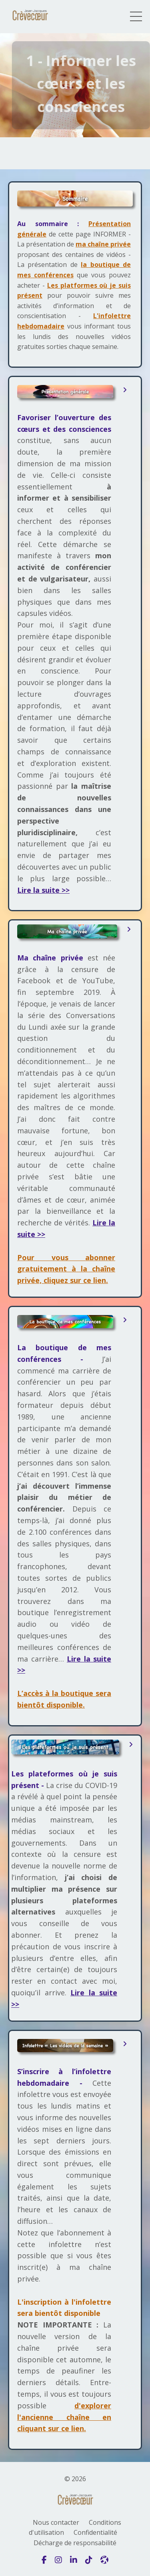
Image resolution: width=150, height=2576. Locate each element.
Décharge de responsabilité (75, 2542)
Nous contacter (56, 2522)
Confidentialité (95, 2532)
